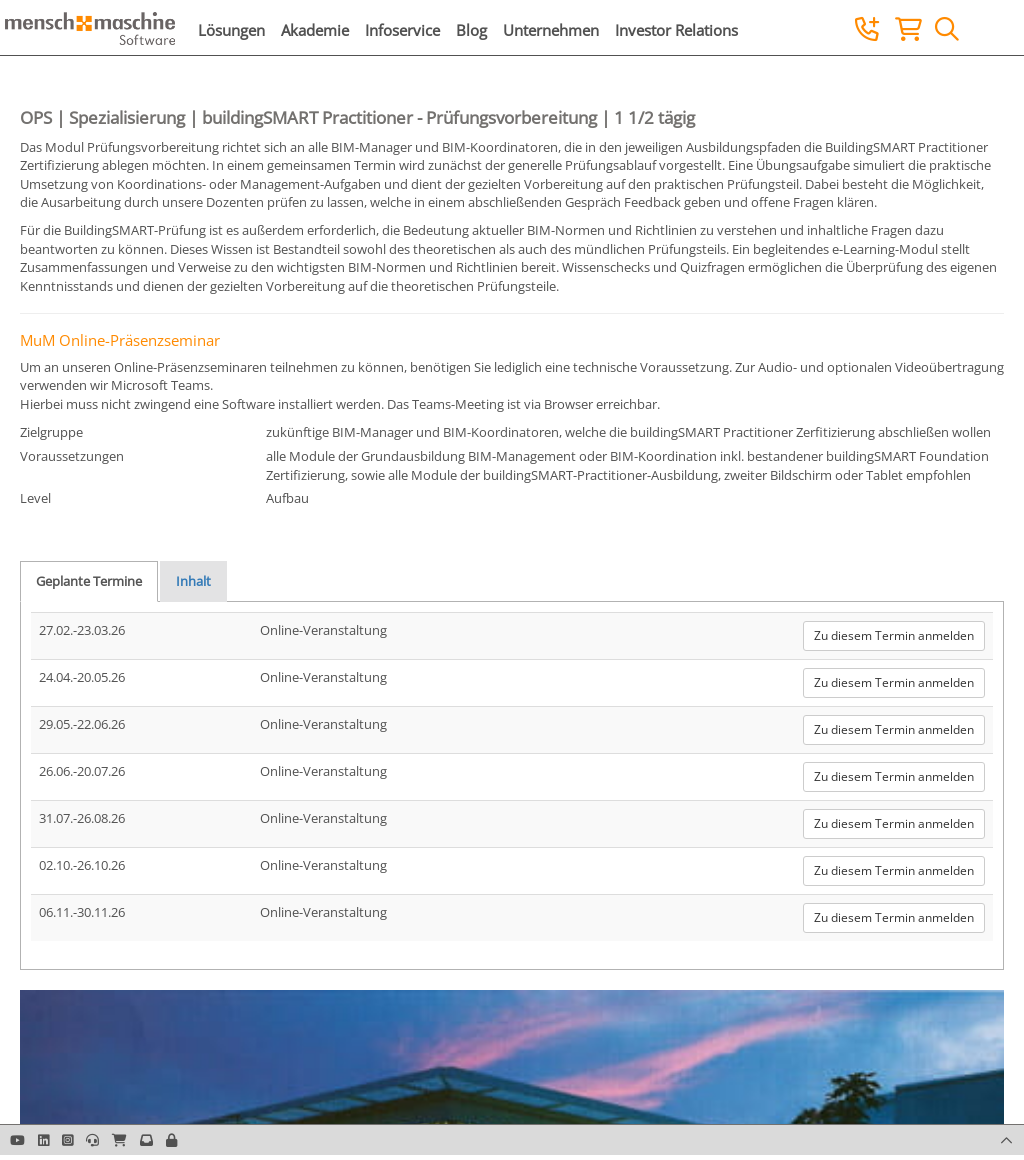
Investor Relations (676, 30)
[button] (171, 1140)
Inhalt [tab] (193, 581)
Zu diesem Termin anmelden (894, 635)
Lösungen (231, 30)
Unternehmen (551, 30)
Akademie (315, 30)
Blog (471, 30)
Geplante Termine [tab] (89, 581)
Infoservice (402, 30)
